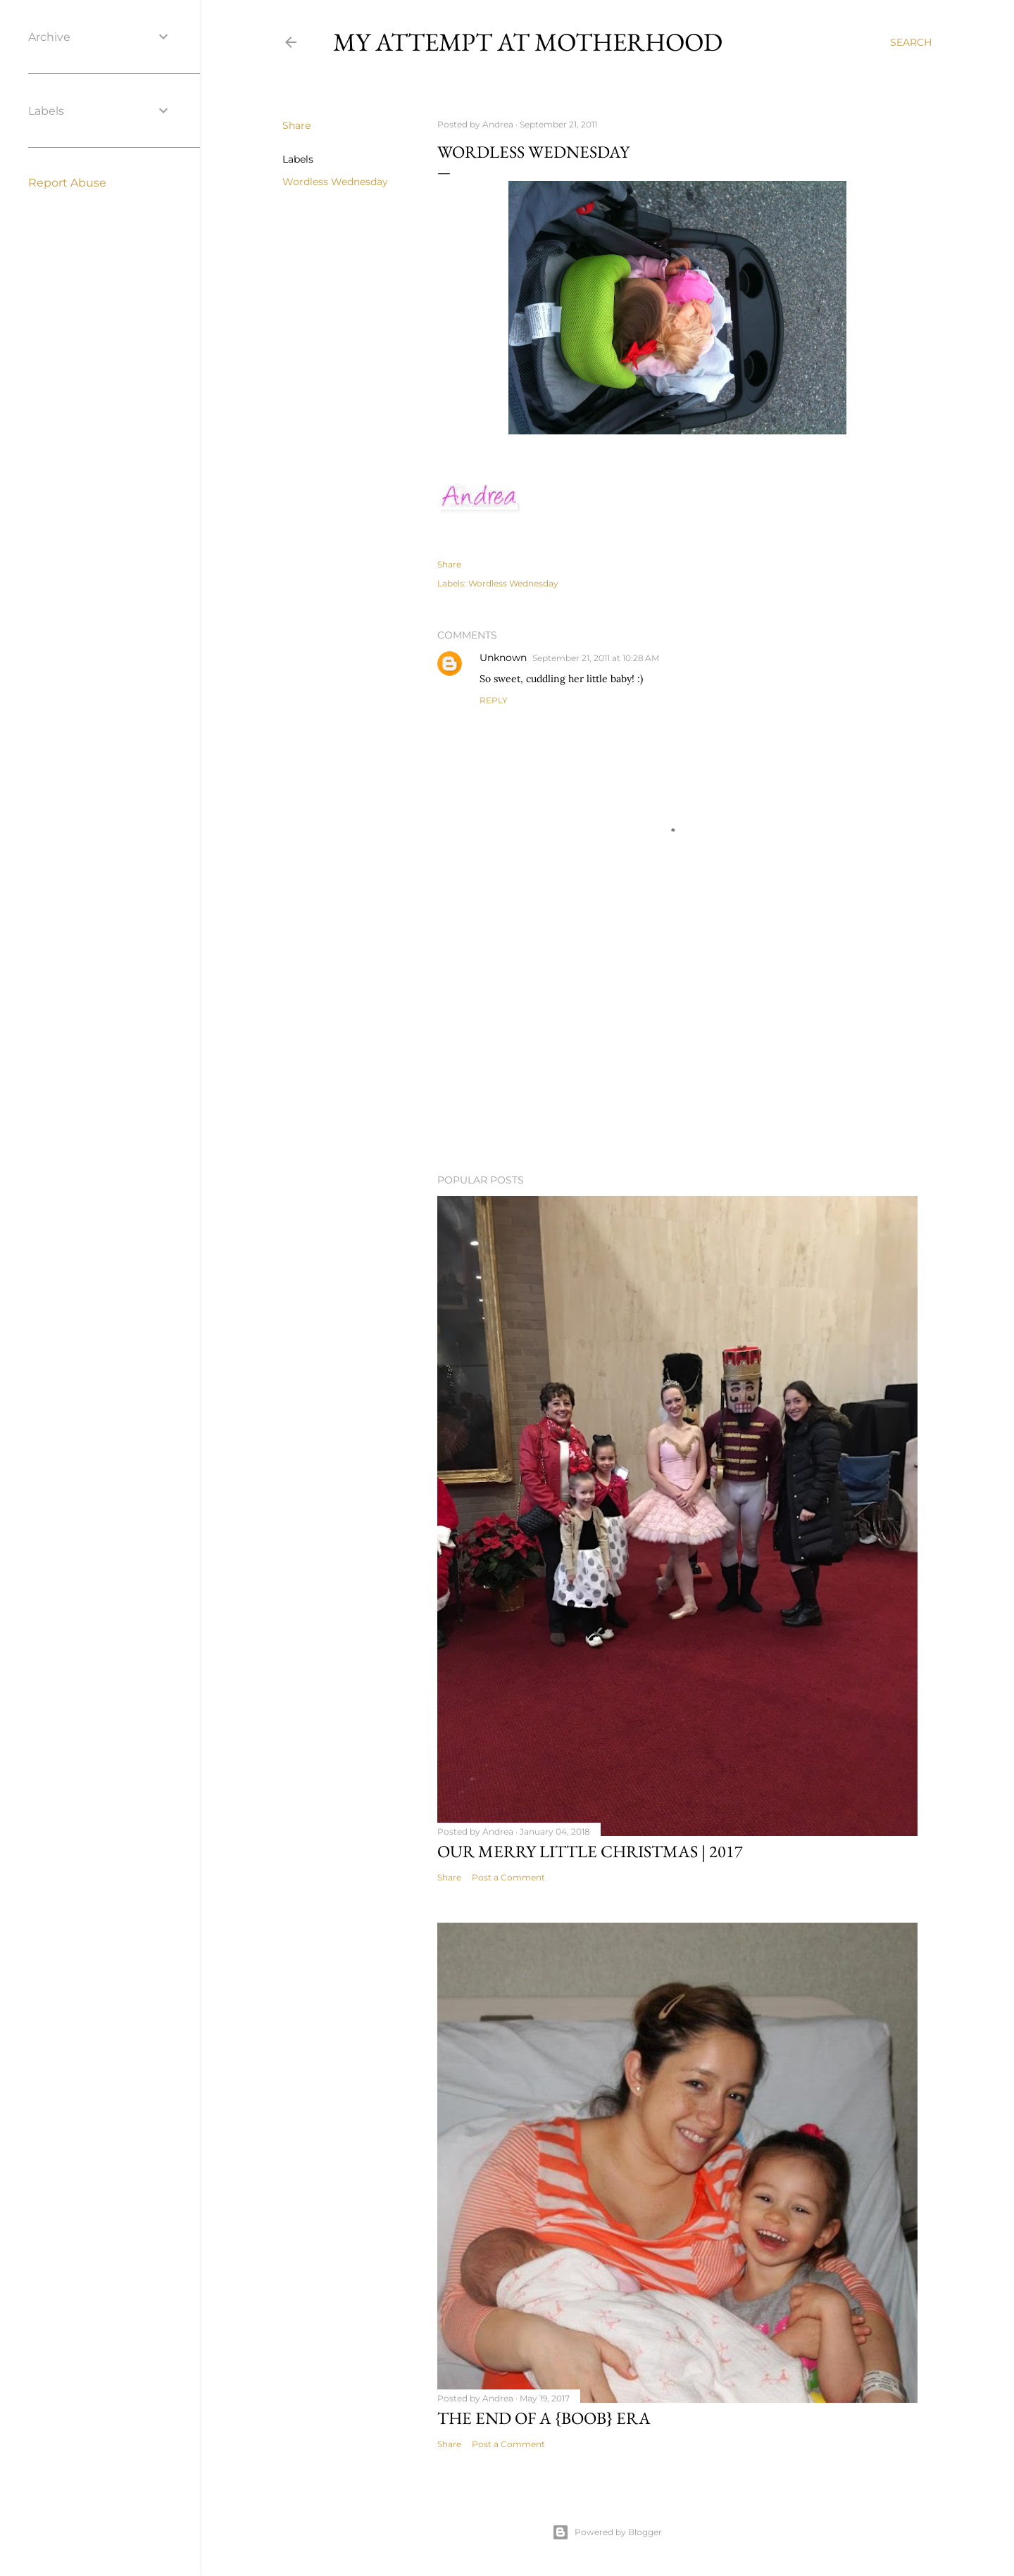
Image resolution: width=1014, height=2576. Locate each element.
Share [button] (296, 125)
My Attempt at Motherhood (527, 41)
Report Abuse (67, 182)
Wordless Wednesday (335, 181)
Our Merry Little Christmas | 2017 (590, 1851)
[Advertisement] (677, 1039)
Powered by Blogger (607, 2532)
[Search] (911, 42)
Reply (494, 700)
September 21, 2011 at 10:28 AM (595, 658)
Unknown (503, 657)
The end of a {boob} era (544, 2418)
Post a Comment (508, 1877)
